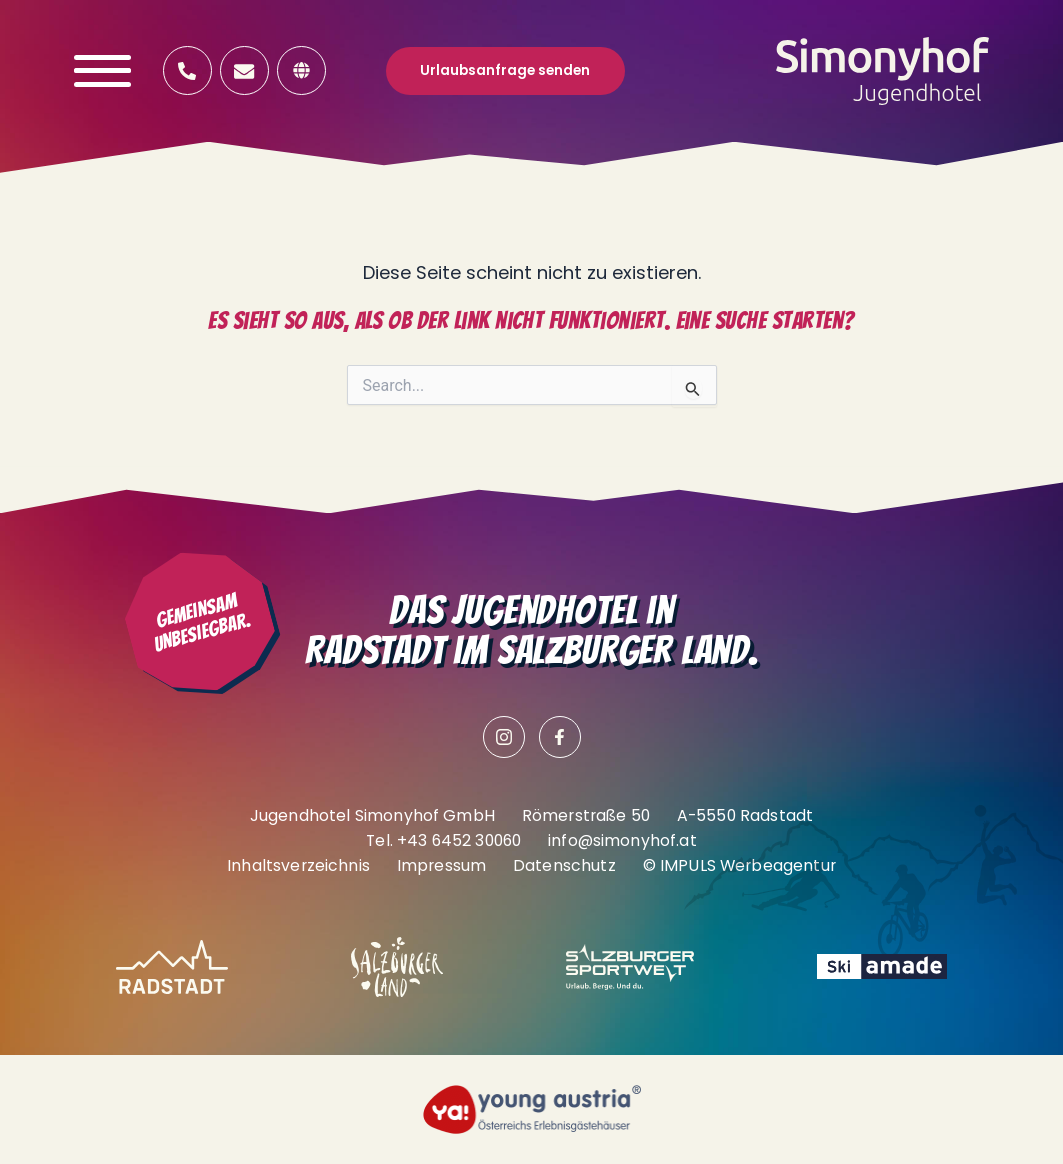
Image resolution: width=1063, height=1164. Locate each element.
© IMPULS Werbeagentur (739, 865)
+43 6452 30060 (459, 840)
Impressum (441, 865)
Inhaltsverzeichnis (298, 865)
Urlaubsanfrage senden (505, 70)
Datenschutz (564, 865)
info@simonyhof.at (622, 840)
